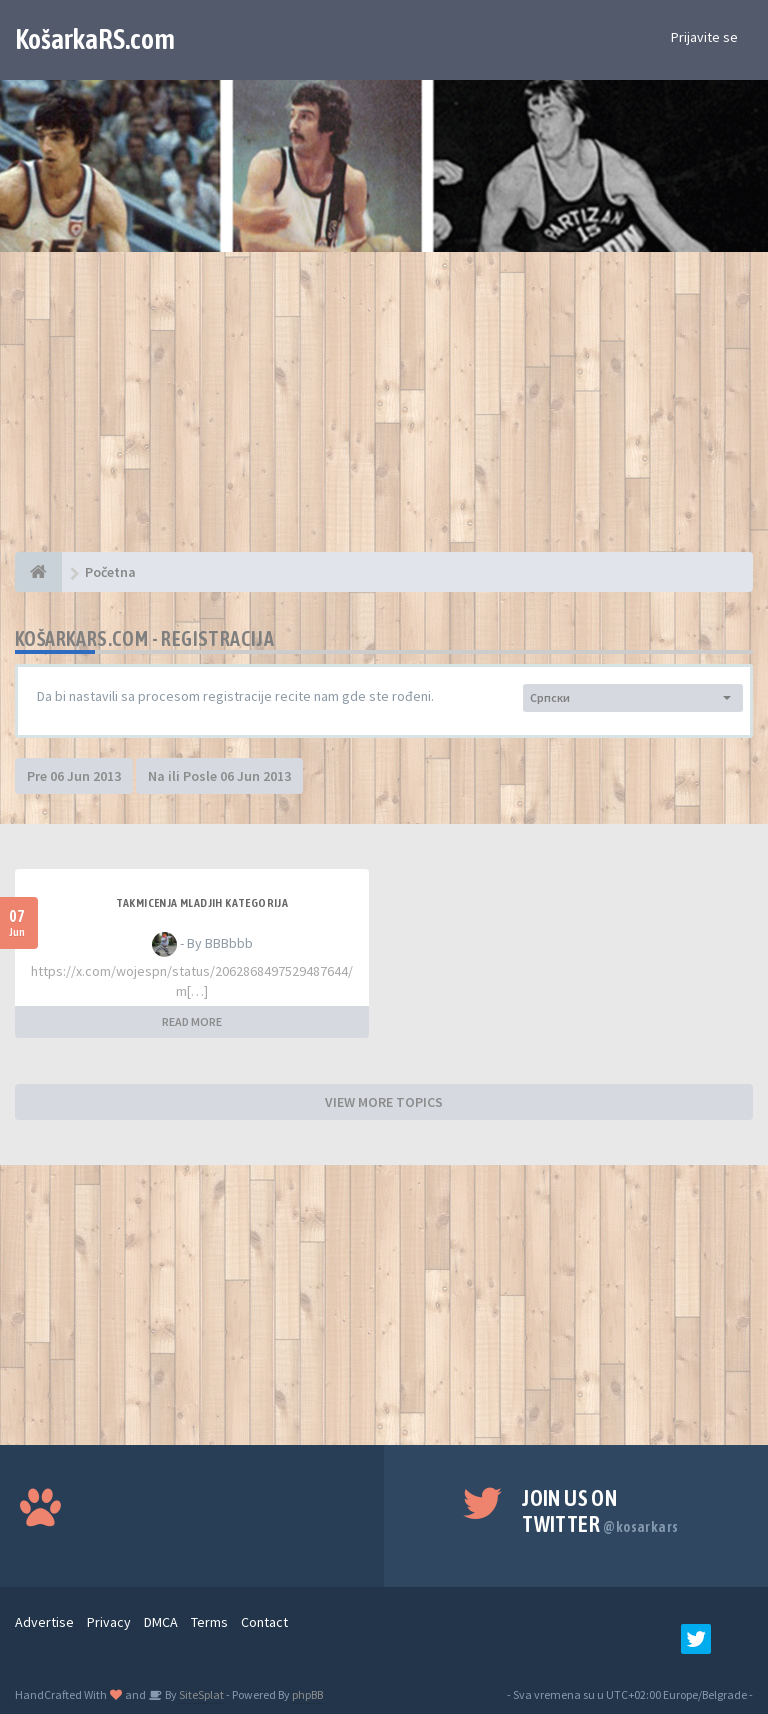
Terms (209, 1622)
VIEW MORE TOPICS (384, 1102)
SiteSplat (200, 1694)
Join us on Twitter (600, 1511)
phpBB (307, 1694)
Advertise (44, 1622)
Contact (264, 1622)
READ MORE (192, 1021)
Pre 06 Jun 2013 (74, 776)
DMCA (161, 1622)
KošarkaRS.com (95, 39)
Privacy (109, 1622)
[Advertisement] (384, 412)
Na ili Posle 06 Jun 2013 (219, 776)
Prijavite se (704, 37)
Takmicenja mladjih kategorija (202, 903)
